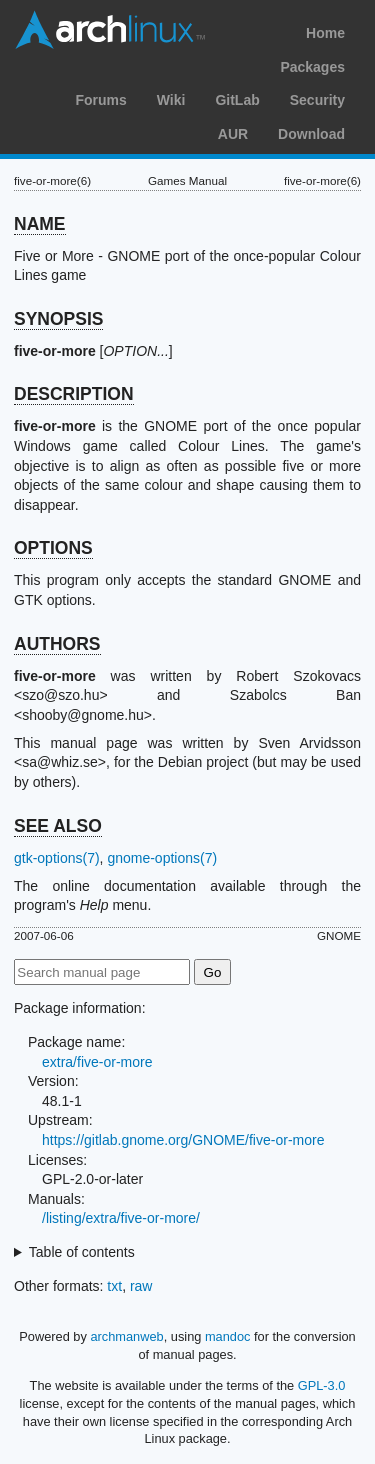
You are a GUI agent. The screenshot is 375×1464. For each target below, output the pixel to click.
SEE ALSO (58, 826)
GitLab (237, 100)
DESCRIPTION (74, 394)
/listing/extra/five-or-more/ (121, 1218)
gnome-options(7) (162, 858)
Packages (312, 67)
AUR (233, 134)
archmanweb (126, 1336)
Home (325, 33)
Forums (100, 100)
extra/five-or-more (97, 1062)
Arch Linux (110, 30)
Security (317, 100)
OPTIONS (53, 548)
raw (141, 1286)
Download (311, 134)
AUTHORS (57, 644)
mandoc (228, 1336)
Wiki (171, 100)
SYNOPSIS (58, 319)
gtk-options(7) (57, 858)
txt (114, 1286)
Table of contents (82, 1252)
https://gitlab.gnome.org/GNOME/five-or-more (183, 1140)
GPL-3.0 (322, 1385)
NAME (40, 224)
